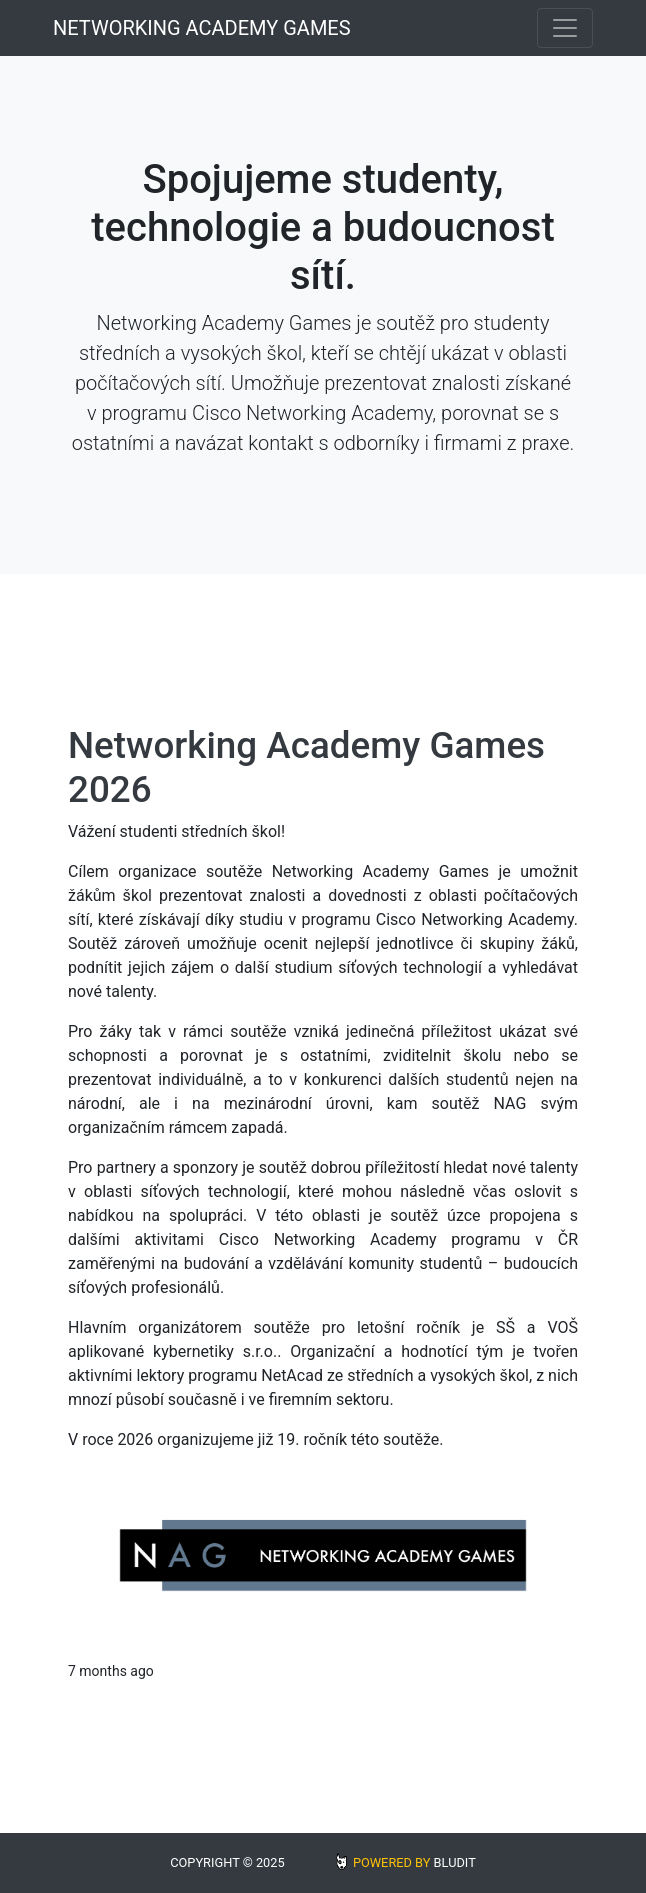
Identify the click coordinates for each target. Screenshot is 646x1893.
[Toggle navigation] (565, 28)
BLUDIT (455, 1862)
